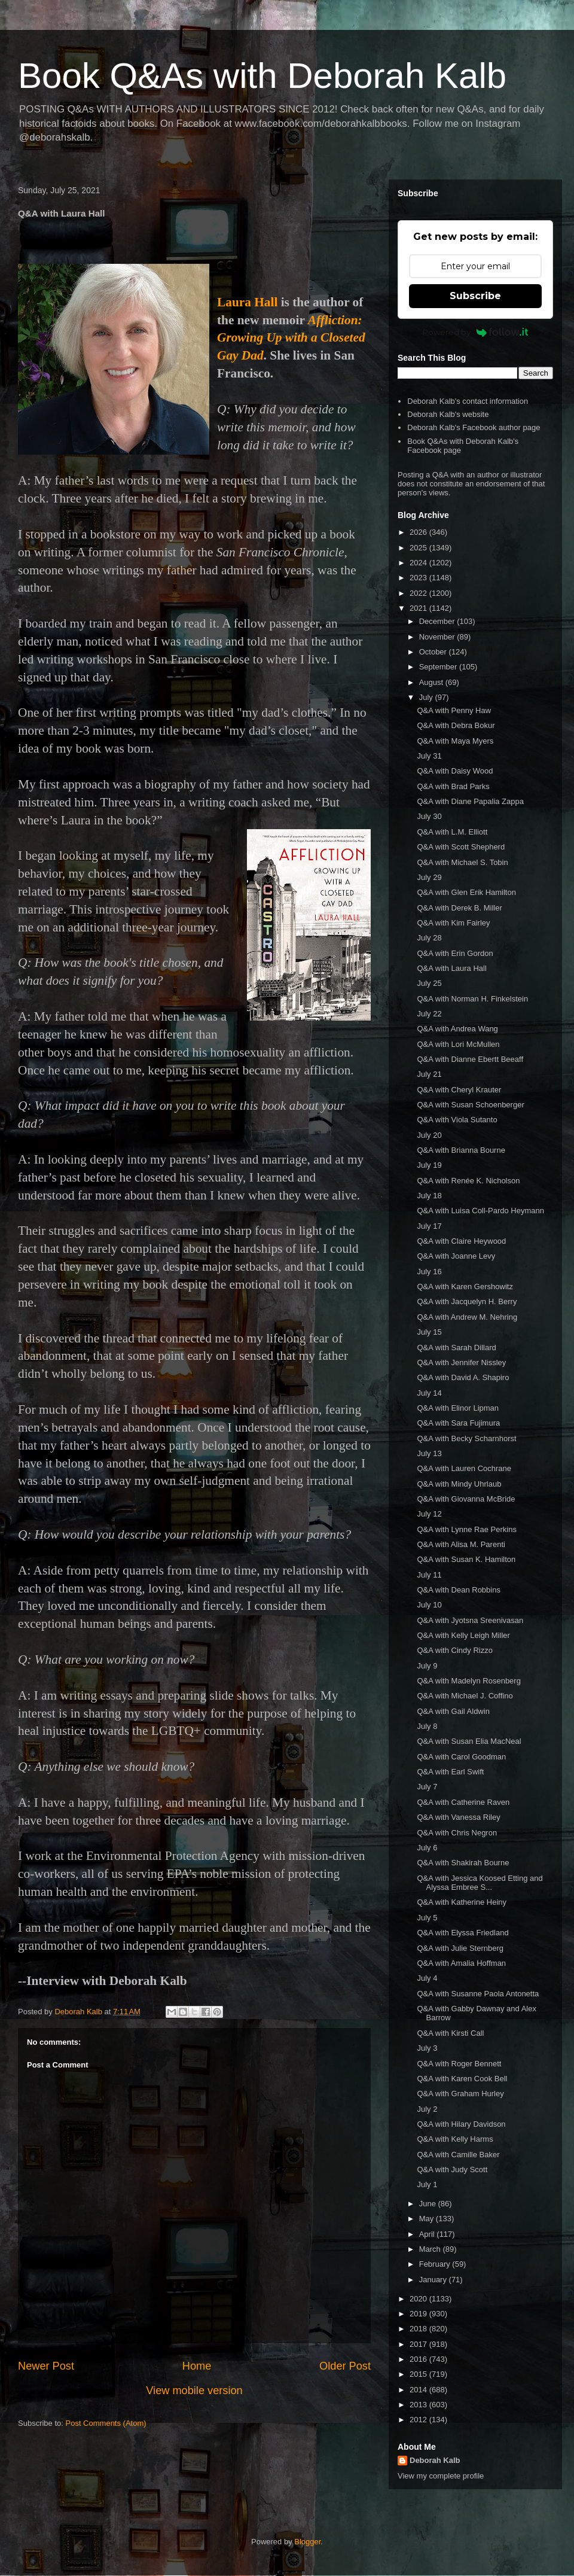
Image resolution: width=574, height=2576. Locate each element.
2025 (419, 547)
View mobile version (194, 2391)
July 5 (427, 1917)
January (434, 2279)
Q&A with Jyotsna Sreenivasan (470, 1620)
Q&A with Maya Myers (455, 740)
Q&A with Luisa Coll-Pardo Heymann (480, 1210)
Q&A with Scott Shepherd (461, 846)
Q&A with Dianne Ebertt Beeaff (470, 1059)
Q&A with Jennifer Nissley (461, 1362)
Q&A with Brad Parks (453, 786)
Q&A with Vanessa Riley (458, 1817)
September (439, 666)
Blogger (307, 2541)
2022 (419, 593)
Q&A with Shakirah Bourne (463, 1862)
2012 (419, 2419)
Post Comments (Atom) (106, 2423)
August (432, 682)
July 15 (429, 1331)
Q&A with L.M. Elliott (452, 831)
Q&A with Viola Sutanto (457, 1119)
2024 (419, 562)
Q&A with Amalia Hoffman (461, 1963)
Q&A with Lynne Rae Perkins (466, 1529)
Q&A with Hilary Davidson (461, 2124)
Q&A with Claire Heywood (461, 1241)
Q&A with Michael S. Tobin (462, 862)
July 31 (429, 755)
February (436, 2264)
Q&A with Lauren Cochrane (464, 1468)
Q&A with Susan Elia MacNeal (469, 1741)
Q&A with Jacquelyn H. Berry (467, 1301)
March (431, 2249)
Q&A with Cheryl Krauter (459, 1089)
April (428, 2234)
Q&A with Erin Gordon (455, 953)
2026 (419, 532)
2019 (419, 2313)
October (434, 651)
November (438, 636)
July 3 (427, 2048)
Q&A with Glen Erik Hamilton (466, 892)
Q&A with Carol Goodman (461, 1756)
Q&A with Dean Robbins (458, 1589)
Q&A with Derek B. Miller (459, 907)
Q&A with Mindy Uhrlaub (459, 1483)
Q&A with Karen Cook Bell (462, 2078)
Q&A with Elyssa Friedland (462, 1932)
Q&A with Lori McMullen (458, 1044)
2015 (419, 2374)
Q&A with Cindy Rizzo (454, 1650)
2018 (419, 2328)
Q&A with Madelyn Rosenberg (468, 1680)
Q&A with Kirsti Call (450, 2033)
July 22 (429, 1013)
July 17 (429, 1226)
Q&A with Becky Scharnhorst (466, 1438)
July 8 (427, 1726)
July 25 (429, 983)
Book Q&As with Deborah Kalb (262, 76)
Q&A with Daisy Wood (455, 770)
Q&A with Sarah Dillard (456, 1347)
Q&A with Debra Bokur (455, 725)
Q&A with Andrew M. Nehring (467, 1317)
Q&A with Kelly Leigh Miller (463, 1635)
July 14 (429, 1393)
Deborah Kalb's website (447, 414)
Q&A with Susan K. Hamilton (466, 1559)
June (428, 2203)
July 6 (427, 1847)
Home (197, 2366)
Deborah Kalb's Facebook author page (473, 427)
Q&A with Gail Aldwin (453, 1711)
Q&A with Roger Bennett (459, 2063)
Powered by (476, 332)
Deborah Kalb (435, 2460)
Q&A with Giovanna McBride (466, 1498)
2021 (419, 608)
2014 (419, 2389)
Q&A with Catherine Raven (463, 1802)
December (438, 621)
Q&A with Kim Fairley (453, 922)
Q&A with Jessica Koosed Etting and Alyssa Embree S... (479, 1883)
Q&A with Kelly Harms (455, 2139)
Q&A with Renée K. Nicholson (468, 1180)
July (427, 697)
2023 (419, 577)
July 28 (429, 937)
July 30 (429, 816)
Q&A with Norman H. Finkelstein (472, 998)
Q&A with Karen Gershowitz (464, 1286)
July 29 (429, 877)
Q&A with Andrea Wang (457, 1028)
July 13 (429, 1453)
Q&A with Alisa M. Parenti (461, 1544)
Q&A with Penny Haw (454, 710)
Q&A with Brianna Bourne (461, 1150)
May (427, 2218)
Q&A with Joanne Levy (456, 1256)
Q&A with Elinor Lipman (458, 1407)
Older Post (345, 2366)
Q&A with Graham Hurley (460, 2093)
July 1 (427, 2184)
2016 (419, 2359)
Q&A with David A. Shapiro (463, 1377)
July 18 (429, 1195)
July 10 (429, 1604)
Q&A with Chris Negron (457, 1832)
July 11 (429, 1574)
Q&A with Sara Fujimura (458, 1422)
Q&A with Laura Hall (451, 968)
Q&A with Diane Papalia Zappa (470, 801)
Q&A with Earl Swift (450, 1771)
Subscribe (475, 296)
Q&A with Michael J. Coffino (464, 1695)
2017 (419, 2344)
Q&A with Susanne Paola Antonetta (478, 1993)
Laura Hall (247, 302)
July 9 (427, 1665)
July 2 (427, 2109)
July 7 (427, 1786)
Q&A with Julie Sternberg (460, 1948)
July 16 (429, 1271)
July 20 (429, 1135)
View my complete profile (441, 2475)
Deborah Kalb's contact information (467, 401)
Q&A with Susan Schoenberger (470, 1104)
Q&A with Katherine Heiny (461, 1902)
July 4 (427, 1978)
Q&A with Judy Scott (452, 2169)
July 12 (429, 1513)
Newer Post (46, 2366)
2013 (419, 2404)
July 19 (429, 1165)
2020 (419, 2298)
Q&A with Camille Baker (458, 2154)
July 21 (429, 1074)
